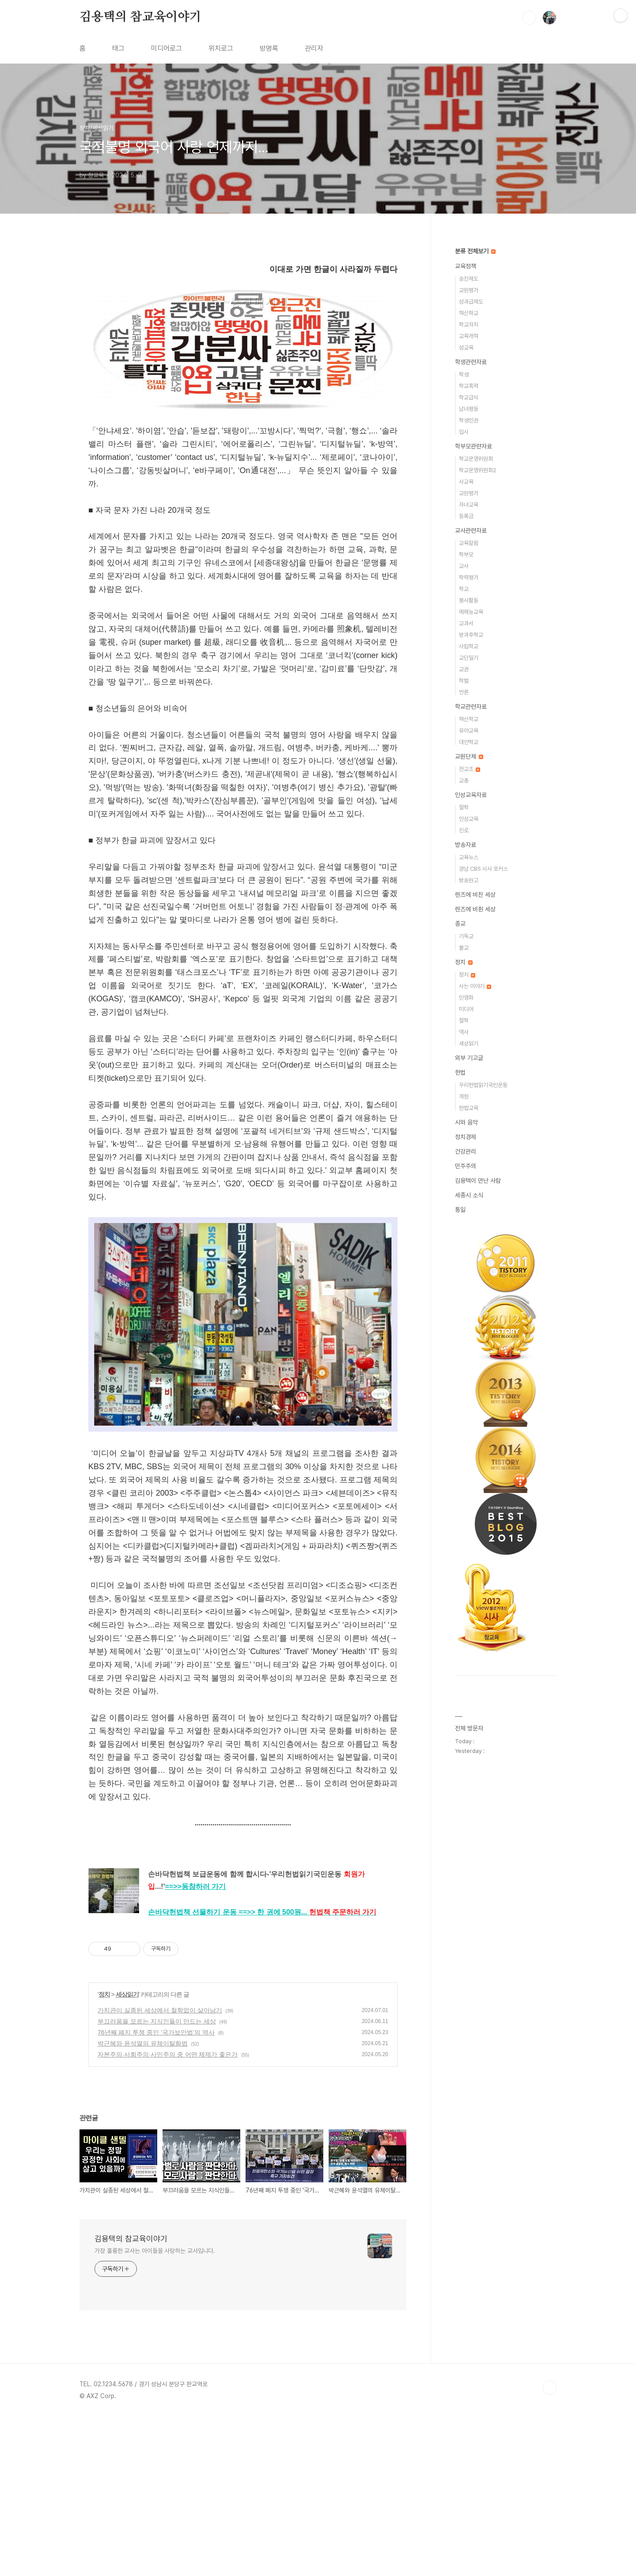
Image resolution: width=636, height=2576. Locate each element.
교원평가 (468, 290)
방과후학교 (471, 635)
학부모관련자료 (473, 446)
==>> (195, 2045)
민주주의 (465, 1166)
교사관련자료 (471, 530)
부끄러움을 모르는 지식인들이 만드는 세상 (157, 2180)
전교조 (469, 769)
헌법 (460, 1072)
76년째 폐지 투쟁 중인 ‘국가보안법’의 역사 (156, 2191)
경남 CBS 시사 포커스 (483, 868)
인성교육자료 (471, 794)
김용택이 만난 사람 (478, 1180)
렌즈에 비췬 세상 (475, 909)
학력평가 (468, 577)
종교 (460, 923)
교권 (464, 669)
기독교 (466, 936)
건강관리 (465, 1151)
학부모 (466, 554)
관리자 (314, 48)
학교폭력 (468, 386)
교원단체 (469, 756)
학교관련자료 (471, 706)
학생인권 (468, 420)
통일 (460, 1209)
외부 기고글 (469, 1057)
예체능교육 (471, 612)
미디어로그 (166, 48)
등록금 (466, 516)
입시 (464, 432)
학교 (464, 589)
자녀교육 (468, 504)
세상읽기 (127, 2153)
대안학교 (468, 742)
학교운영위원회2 (477, 470)
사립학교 (468, 646)
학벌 (464, 680)
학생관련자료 (471, 361)
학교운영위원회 (476, 458)
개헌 (464, 1096)
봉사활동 (468, 600)
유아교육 (468, 730)
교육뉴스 (468, 857)
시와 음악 (466, 1122)
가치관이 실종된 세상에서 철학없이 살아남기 (160, 2169)
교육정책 (465, 266)
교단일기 (468, 657)
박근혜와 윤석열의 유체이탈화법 (143, 2202)
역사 (464, 1032)
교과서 (466, 623)
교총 (464, 780)
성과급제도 (471, 301)
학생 (464, 374)
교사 (464, 566)
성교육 (466, 347)
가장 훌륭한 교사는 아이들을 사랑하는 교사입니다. (155, 2409)
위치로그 (220, 48)
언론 (464, 692)
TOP (549, 2546)
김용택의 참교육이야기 (140, 17)
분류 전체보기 (475, 251)
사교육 (466, 481)
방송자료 (465, 844)
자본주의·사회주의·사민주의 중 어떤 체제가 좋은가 (168, 2213)
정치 (104, 2153)
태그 (118, 48)
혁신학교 (468, 313)
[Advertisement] (243, 338)
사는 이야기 (475, 986)
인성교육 (468, 819)
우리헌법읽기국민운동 (483, 1085)
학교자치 (468, 324)
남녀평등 (468, 409)
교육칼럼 (468, 543)
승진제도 (468, 278)
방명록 (269, 48)
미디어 (466, 1009)
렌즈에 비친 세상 (475, 894)
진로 (464, 830)
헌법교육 (468, 1108)
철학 (464, 807)
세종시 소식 (469, 1195)
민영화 (466, 997)
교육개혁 (468, 336)
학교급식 (468, 397)
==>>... (307, 2071)
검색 (529, 17)
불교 (464, 947)
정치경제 (465, 1136)
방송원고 (468, 880)
